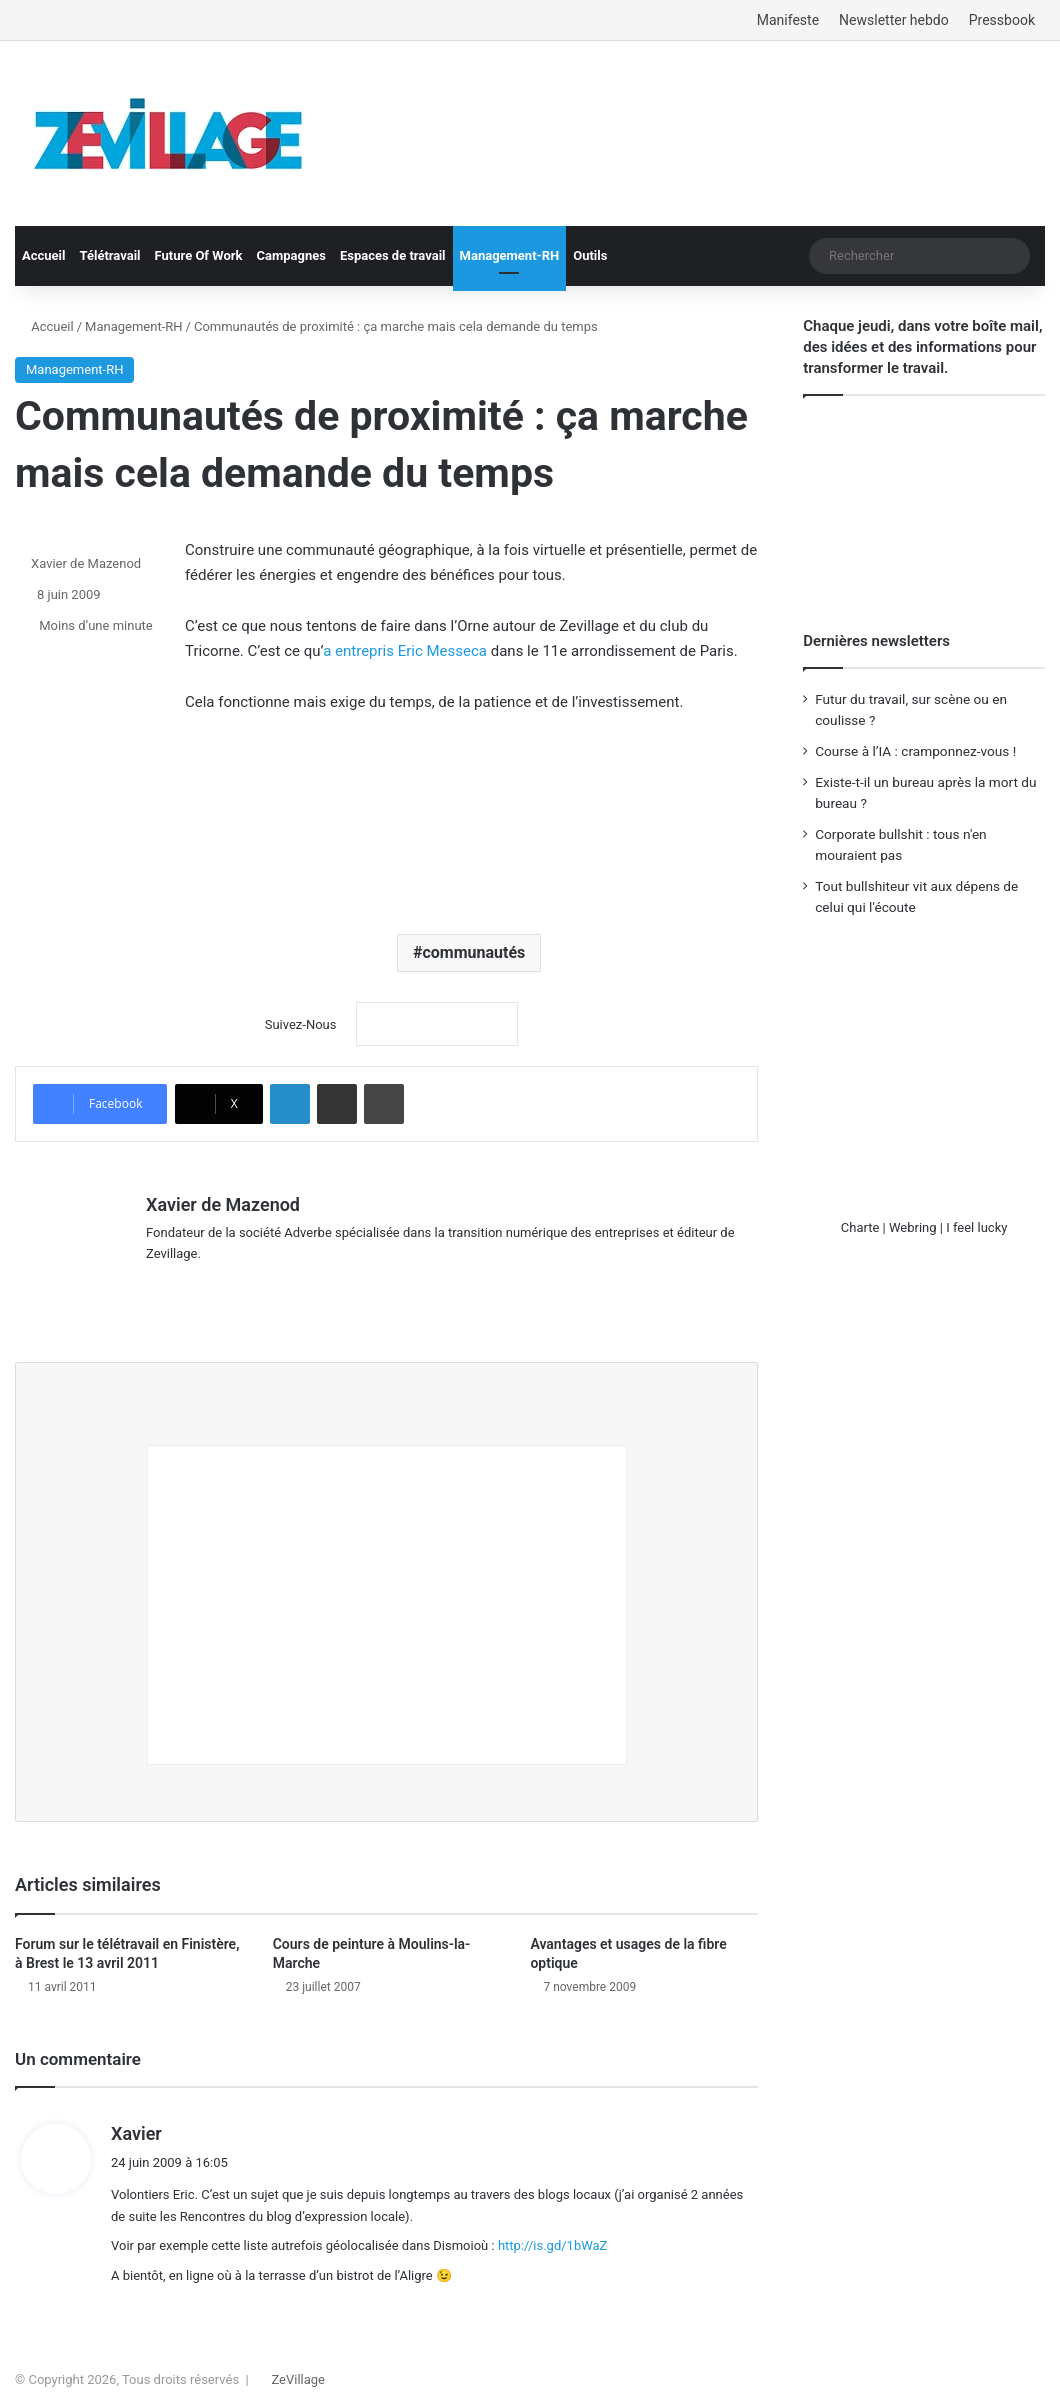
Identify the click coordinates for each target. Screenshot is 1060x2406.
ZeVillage (298, 2369)
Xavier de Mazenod (86, 563)
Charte (860, 1227)
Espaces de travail (393, 255)
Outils (590, 255)
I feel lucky (976, 1227)
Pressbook (1002, 20)
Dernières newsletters (876, 641)
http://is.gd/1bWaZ (553, 2236)
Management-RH (510, 255)
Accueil (43, 255)
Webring (913, 1227)
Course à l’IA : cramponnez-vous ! (915, 751)
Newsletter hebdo (894, 20)
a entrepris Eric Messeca (405, 651)
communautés (473, 952)
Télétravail (109, 255)
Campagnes (290, 255)
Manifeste (788, 20)
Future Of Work (199, 255)
